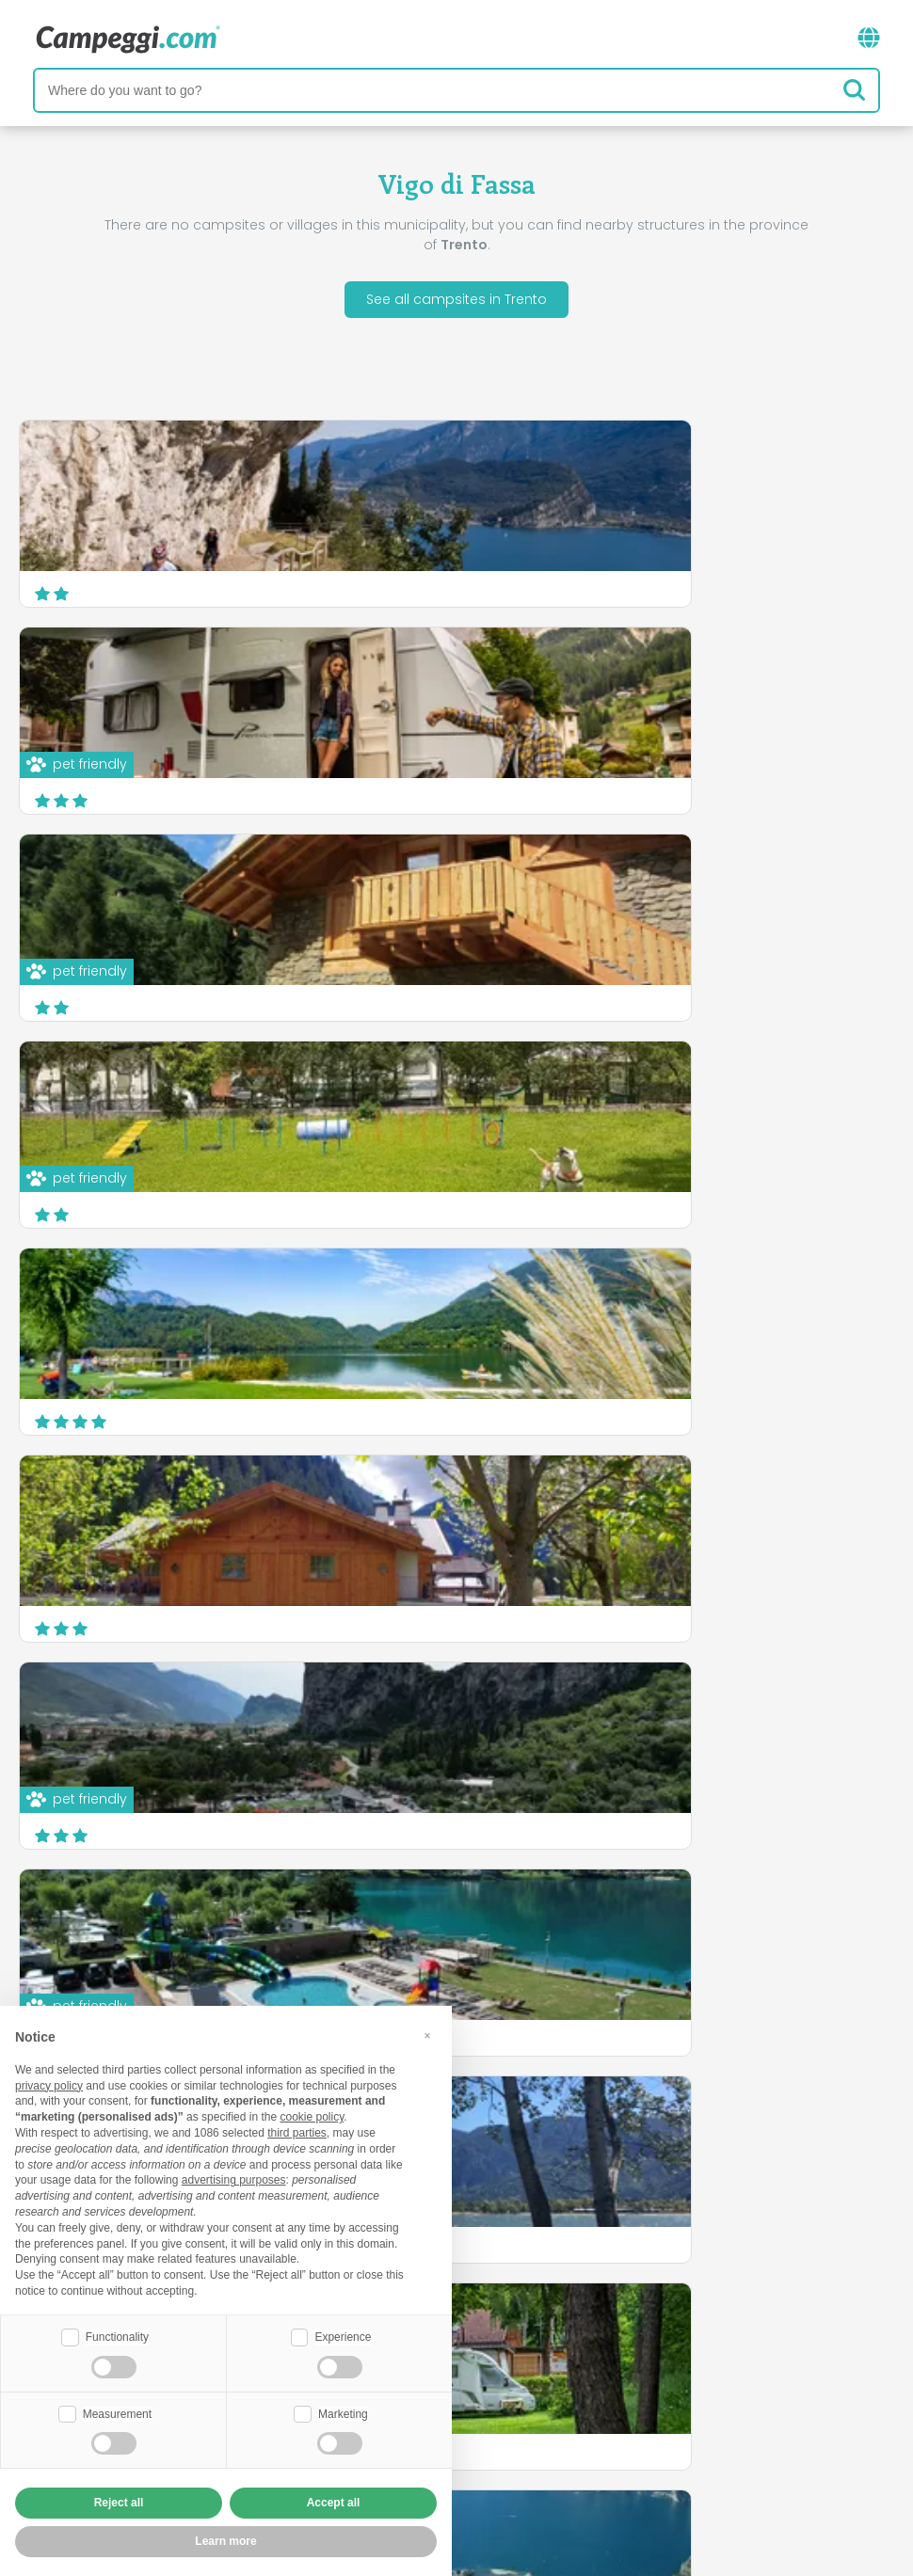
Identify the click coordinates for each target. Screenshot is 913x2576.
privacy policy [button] (49, 2085)
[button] (427, 2036)
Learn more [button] (225, 2541)
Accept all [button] (333, 2502)
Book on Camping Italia (602, 2420)
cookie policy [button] (312, 2116)
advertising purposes (234, 2179)
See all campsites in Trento (456, 299)
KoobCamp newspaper (490, 2342)
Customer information (526, 2452)
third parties (297, 2132)
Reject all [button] (119, 2502)
